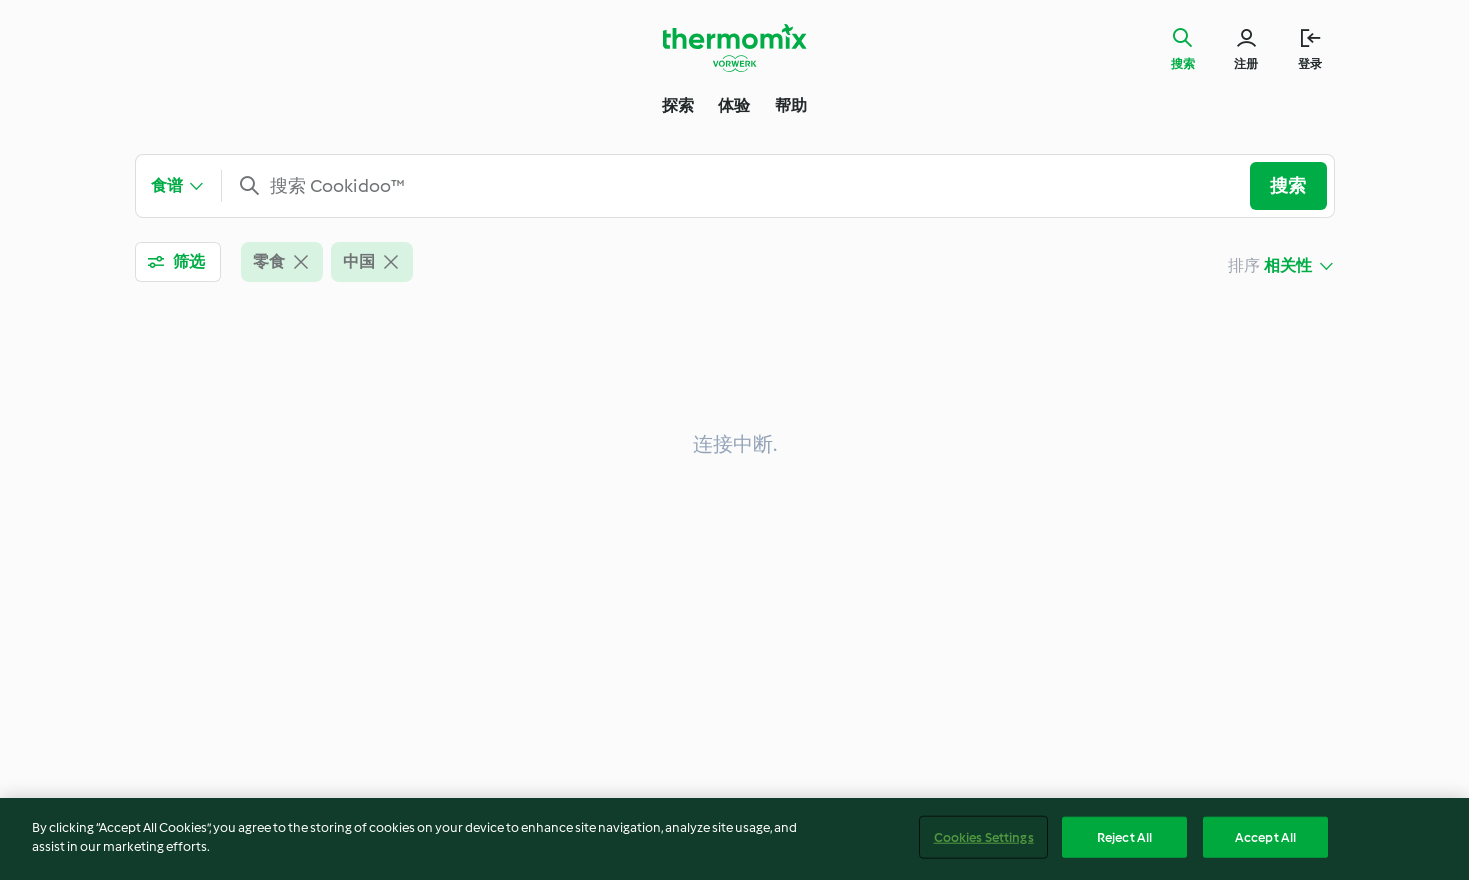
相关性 (1288, 265)
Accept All (1265, 843)
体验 (734, 105)
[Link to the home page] (735, 48)
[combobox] (744, 186)
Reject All (1124, 843)
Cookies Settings (984, 843)
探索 (678, 105)
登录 (1310, 64)
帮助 (791, 105)
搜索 (1183, 64)
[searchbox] (744, 186)
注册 (1246, 64)
